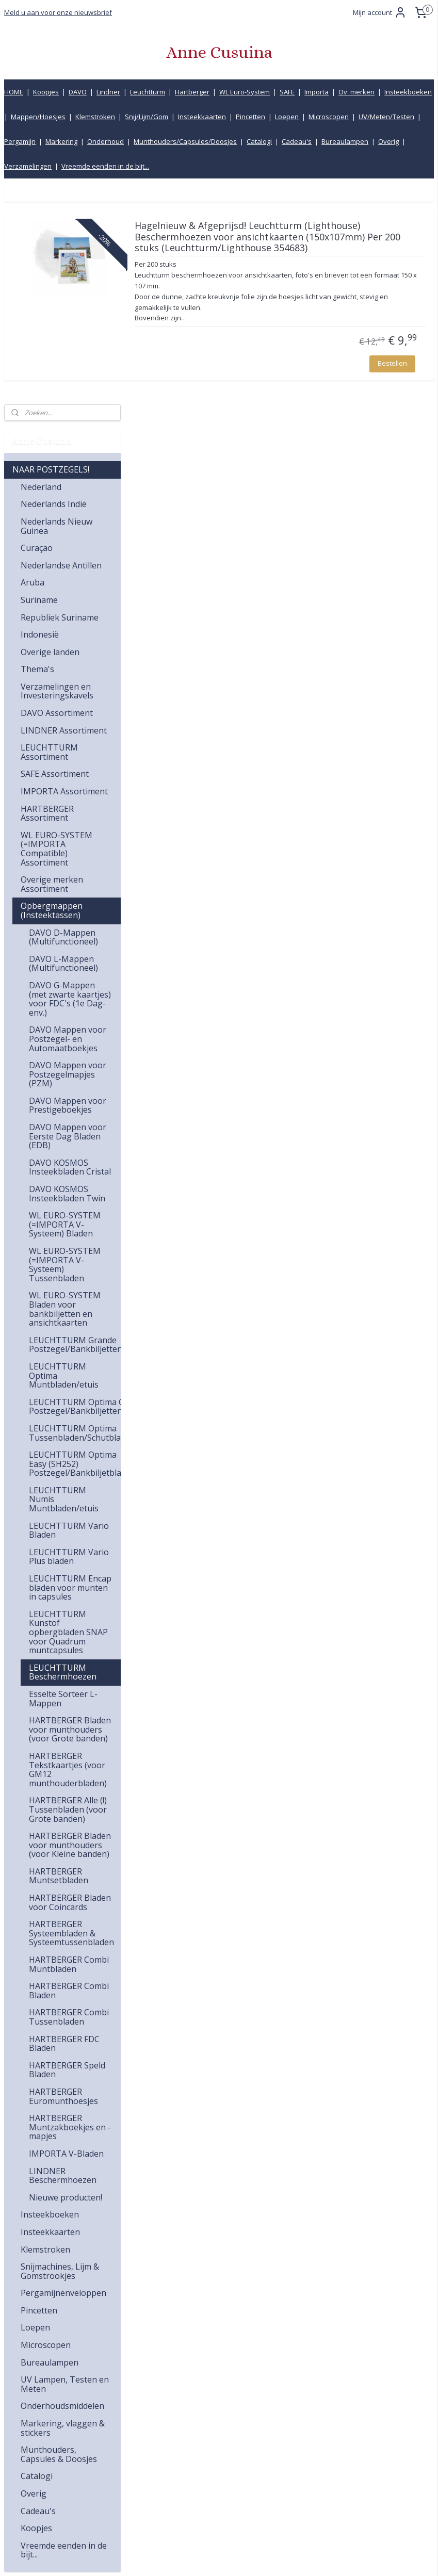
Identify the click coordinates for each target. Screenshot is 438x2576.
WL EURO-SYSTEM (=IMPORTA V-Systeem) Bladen (65, 1006)
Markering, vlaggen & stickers (63, 2209)
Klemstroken (95, 116)
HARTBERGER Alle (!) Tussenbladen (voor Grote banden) (68, 1591)
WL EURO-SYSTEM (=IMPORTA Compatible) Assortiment (56, 630)
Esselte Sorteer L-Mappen (63, 1480)
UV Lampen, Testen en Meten (65, 2166)
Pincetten (250, 116)
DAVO (78, 91)
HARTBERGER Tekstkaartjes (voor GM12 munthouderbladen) (68, 1551)
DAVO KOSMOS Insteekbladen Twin (67, 975)
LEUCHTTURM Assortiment (49, 534)
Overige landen (50, 433)
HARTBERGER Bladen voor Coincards (70, 1684)
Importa (316, 91)
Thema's (37, 450)
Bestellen (392, 407)
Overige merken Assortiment (52, 666)
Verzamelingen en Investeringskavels (57, 473)
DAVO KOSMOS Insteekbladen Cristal (70, 949)
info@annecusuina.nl (202, 2428)
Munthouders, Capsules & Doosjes (59, 2236)
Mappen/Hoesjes (38, 116)
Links (304, 2474)
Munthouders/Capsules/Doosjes (185, 141)
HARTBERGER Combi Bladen (69, 1772)
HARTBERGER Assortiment (47, 595)
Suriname (39, 381)
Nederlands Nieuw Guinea (56, 308)
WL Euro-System (244, 91)
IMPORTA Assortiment (64, 573)
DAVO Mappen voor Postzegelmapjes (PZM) (67, 856)
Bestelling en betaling (331, 2451)
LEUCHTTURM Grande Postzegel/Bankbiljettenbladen (75, 1126)
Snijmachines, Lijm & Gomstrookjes (60, 2053)
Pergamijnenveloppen (63, 2074)
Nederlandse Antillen (61, 347)
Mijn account (380, 12)
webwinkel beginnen (241, 2557)
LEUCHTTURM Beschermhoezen (62, 1454)
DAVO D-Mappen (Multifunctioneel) (63, 719)
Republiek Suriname (60, 398)
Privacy (308, 2509)
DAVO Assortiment (57, 494)
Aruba (32, 364)
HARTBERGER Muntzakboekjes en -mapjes (70, 1908)
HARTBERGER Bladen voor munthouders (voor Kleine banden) (70, 1626)
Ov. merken (356, 91)
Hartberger (192, 91)
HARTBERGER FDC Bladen (64, 1825)
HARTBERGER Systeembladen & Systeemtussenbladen (71, 1715)
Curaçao (37, 329)
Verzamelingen (28, 166)
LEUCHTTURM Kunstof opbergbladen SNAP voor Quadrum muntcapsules (68, 1414)
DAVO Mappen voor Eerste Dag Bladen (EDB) (67, 918)
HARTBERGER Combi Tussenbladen (69, 1798)
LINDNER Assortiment (64, 512)
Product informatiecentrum (341, 2497)
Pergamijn (20, 141)
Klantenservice (320, 2416)
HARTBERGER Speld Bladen (67, 1851)
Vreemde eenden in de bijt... (105, 166)
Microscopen (329, 116)
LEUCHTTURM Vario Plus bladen (69, 1338)
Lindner (108, 91)
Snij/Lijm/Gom (146, 116)
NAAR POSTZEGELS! (50, 251)
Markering (61, 141)
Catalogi (259, 141)
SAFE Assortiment (55, 555)
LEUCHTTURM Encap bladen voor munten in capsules (70, 1369)
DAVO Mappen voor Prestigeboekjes (67, 887)
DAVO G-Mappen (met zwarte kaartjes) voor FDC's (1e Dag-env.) (70, 780)
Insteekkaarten (202, 116)
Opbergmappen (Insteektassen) (52, 692)
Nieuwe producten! (65, 1979)
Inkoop (307, 2485)
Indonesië (40, 416)
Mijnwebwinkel (331, 2557)
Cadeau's (297, 141)
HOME (13, 91)
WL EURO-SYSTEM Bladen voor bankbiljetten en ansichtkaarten (65, 1090)
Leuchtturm (147, 91)
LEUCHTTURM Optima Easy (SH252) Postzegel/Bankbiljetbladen (75, 1245)
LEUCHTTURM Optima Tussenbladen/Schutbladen (75, 1214)
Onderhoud (105, 141)
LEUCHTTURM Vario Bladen (69, 1312)
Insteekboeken (408, 91)
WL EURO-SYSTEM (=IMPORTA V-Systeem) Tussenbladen (65, 1046)
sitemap (180, 2557)
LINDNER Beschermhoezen (62, 1957)
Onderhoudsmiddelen (62, 2187)
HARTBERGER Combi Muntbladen (69, 1746)
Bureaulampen (344, 141)
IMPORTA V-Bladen (66, 1935)
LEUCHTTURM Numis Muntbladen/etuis (64, 1281)
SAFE (287, 91)
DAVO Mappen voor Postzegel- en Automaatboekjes (67, 820)
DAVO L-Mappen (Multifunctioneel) (63, 745)
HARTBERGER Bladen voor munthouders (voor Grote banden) (70, 1511)
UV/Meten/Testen (386, 116)
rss (201, 2557)
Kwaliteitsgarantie (325, 2428)
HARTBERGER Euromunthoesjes (63, 1878)
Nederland (41, 268)
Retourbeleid (317, 2462)
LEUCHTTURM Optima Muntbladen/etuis (64, 1157)
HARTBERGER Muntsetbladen (58, 1658)
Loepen (287, 116)
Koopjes (46, 91)
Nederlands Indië (54, 285)
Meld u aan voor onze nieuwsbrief (58, 12)
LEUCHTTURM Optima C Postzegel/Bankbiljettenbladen (75, 1188)
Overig (388, 141)
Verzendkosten (321, 2439)
